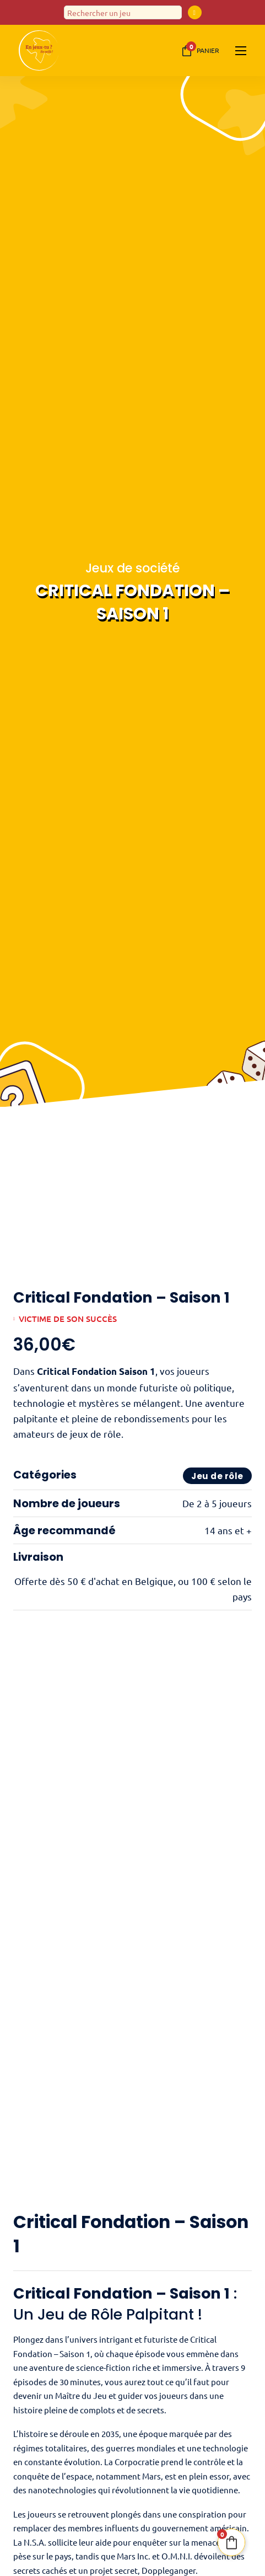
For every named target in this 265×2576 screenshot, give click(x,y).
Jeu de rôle (217, 1476)
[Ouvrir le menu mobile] (240, 51)
